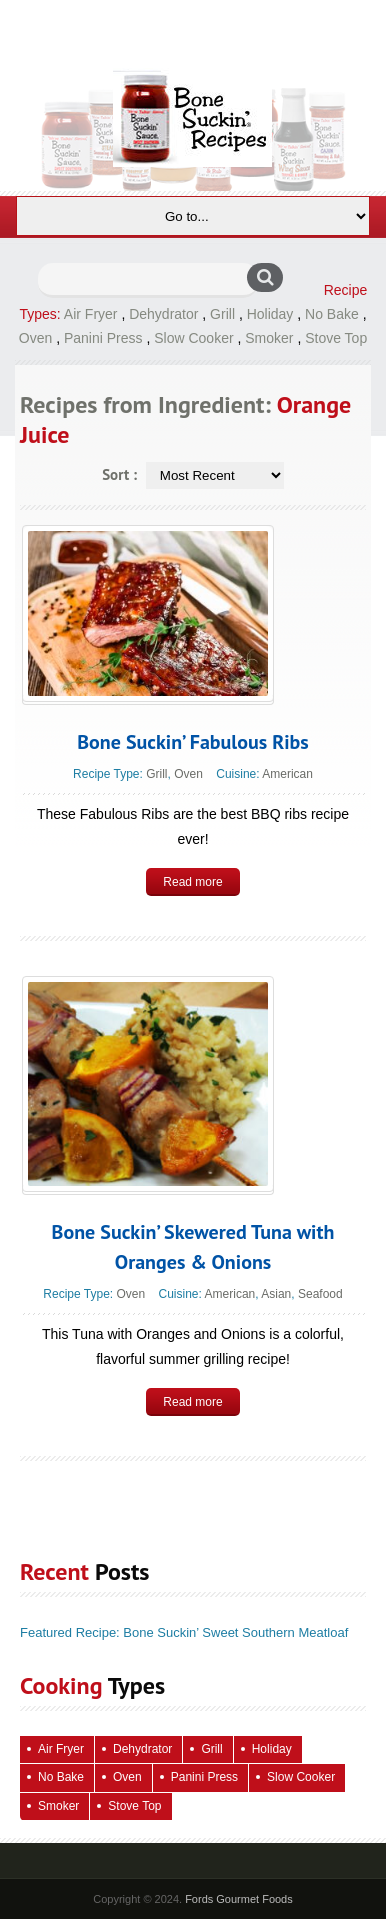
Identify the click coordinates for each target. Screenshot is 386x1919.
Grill (222, 314)
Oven (35, 338)
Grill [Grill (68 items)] (211, 1749)
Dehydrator (163, 314)
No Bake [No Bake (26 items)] (61, 1777)
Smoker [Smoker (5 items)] (58, 1806)
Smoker (269, 338)
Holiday (270, 314)
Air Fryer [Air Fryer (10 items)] (61, 1749)
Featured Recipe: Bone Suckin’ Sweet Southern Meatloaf (184, 1632)
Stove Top (336, 338)
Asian (276, 1294)
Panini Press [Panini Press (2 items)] (204, 1777)
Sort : (119, 474)
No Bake (332, 314)
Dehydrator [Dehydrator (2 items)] (142, 1749)
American (287, 774)
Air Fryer (91, 314)
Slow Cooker (193, 338)
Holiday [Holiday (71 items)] (272, 1749)
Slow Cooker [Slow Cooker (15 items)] (301, 1777)
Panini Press (103, 338)
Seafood (320, 1294)
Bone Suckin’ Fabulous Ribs (193, 742)
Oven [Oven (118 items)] (127, 1777)
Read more (192, 882)
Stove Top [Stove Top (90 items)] (134, 1806)
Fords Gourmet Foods (239, 1899)
